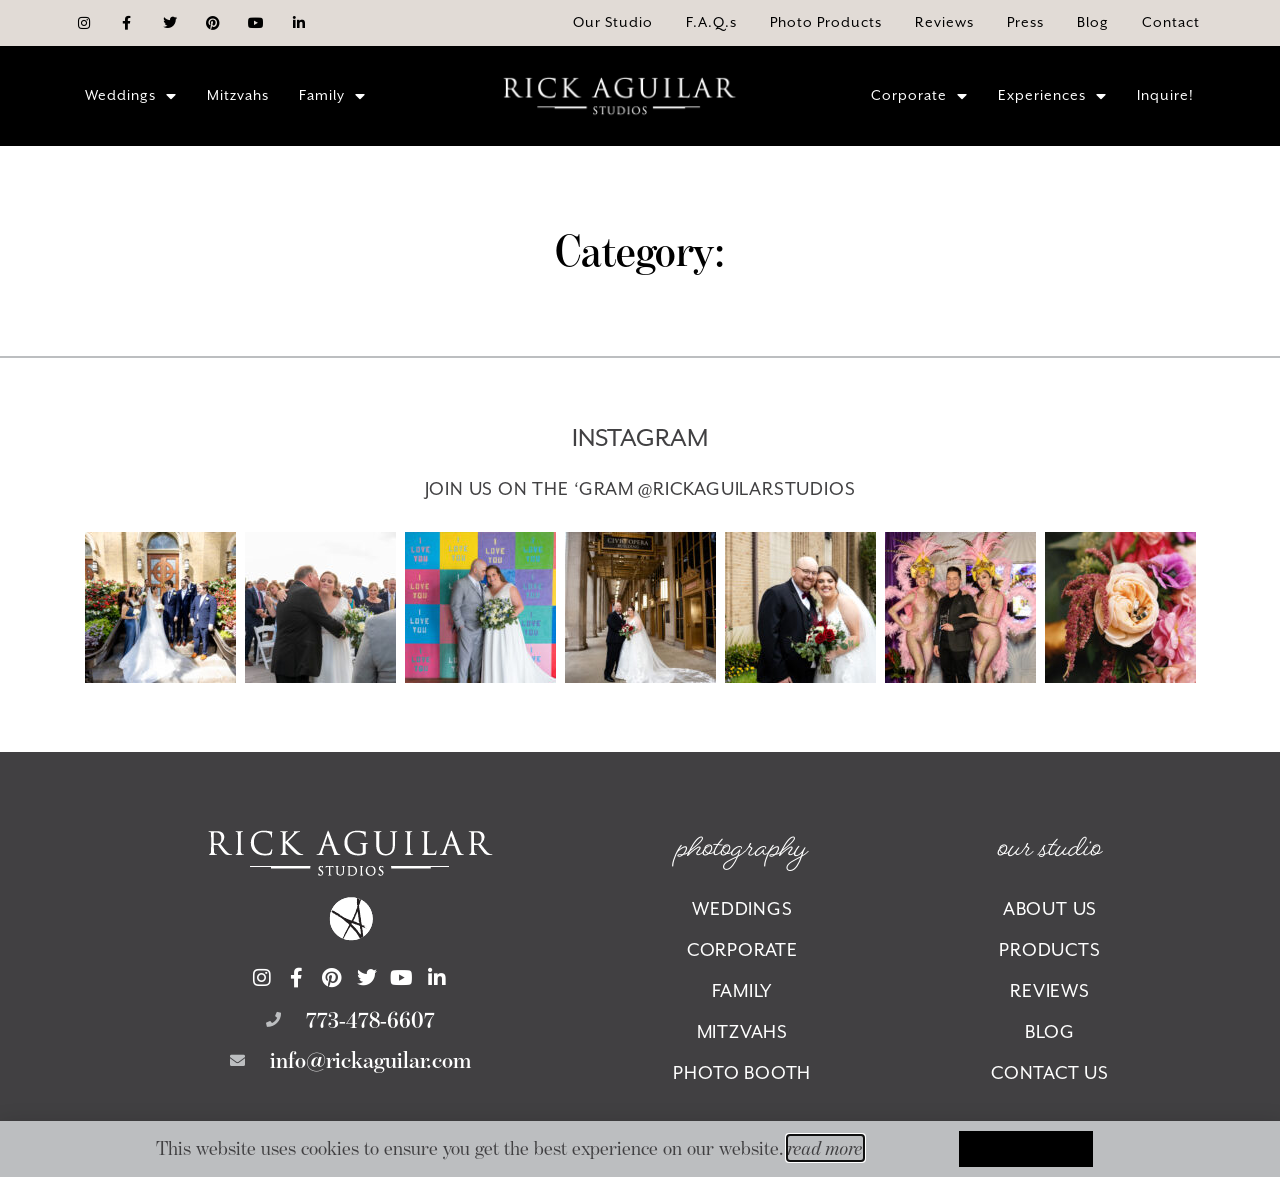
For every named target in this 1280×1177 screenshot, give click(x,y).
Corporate (919, 96)
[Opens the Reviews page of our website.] (944, 23)
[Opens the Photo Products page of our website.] (826, 23)
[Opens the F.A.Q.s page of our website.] (711, 23)
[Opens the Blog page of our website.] (1093, 23)
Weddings (131, 96)
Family (332, 96)
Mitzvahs (238, 95)
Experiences (1052, 96)
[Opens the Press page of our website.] (1025, 23)
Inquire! (1165, 95)
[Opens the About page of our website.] (613, 23)
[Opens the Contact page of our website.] (1171, 23)
